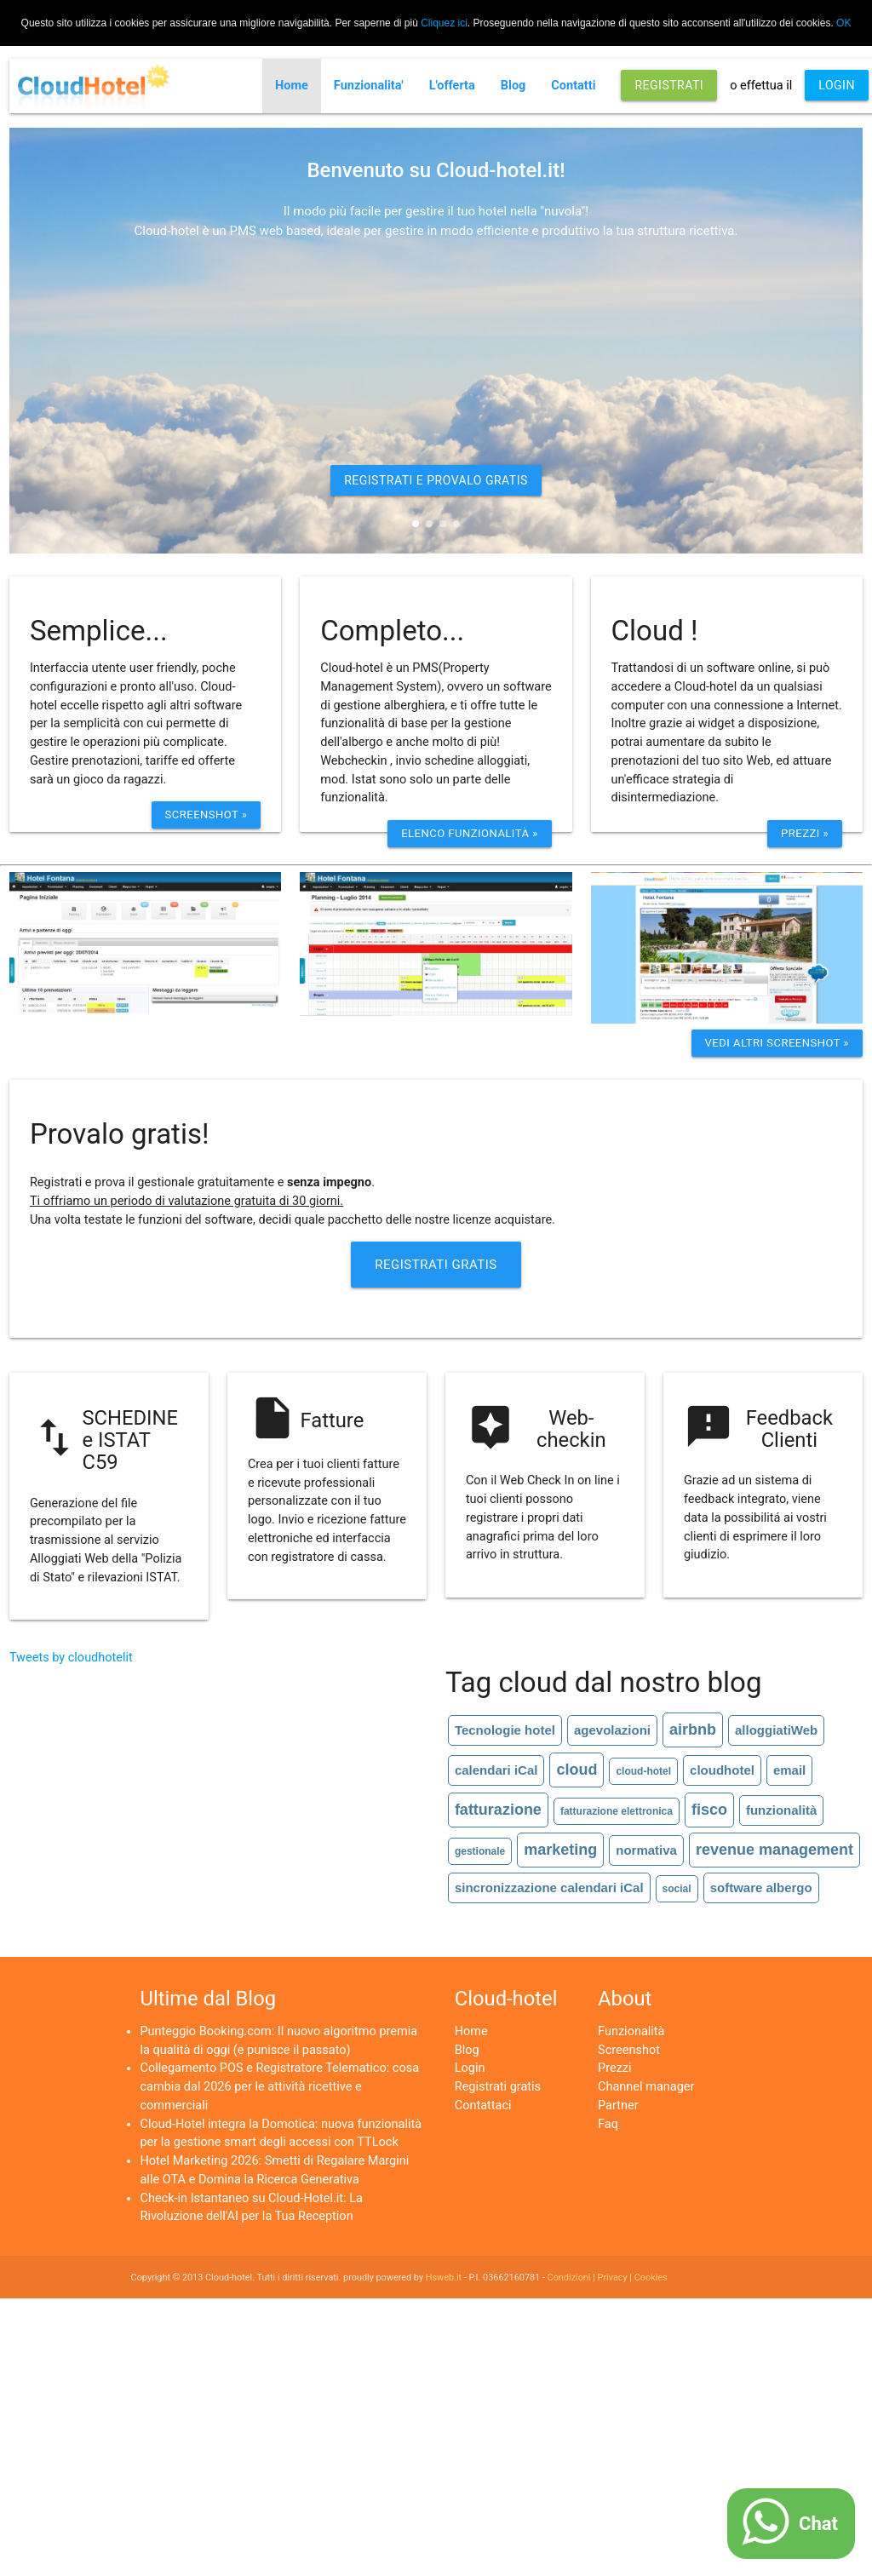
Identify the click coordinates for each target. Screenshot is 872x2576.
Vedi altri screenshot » (777, 1042)
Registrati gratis (498, 2087)
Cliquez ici (444, 23)
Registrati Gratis (436, 1264)
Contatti (573, 85)
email (789, 1770)
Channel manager (646, 2087)
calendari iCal (496, 1770)
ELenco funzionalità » (469, 833)
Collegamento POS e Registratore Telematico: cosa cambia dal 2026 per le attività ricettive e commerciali (279, 2087)
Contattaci (483, 2105)
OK (843, 23)
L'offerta (452, 85)
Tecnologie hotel (505, 1730)
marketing (560, 1849)
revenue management (774, 1849)
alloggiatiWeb (776, 1730)
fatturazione (498, 1809)
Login (470, 2068)
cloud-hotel (643, 1771)
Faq (608, 2124)
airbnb (692, 1729)
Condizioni (569, 2277)
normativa (646, 1850)
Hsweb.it (444, 2277)
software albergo (761, 1887)
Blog (513, 85)
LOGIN (836, 85)
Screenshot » (206, 814)
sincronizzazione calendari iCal (549, 1887)
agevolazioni (612, 1730)
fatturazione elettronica (616, 1811)
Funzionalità (631, 2031)
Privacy (613, 2277)
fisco (709, 1809)
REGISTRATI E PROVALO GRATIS (436, 480)
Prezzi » (805, 833)
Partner (618, 2105)
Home (291, 85)
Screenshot (629, 2050)
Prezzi (615, 2068)
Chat (818, 2523)
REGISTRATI (668, 85)
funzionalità (781, 1810)
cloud (576, 1769)
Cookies (651, 2277)
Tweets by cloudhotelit (71, 1657)
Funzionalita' (369, 85)
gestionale (480, 1851)
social (677, 1889)
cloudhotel (722, 1770)
